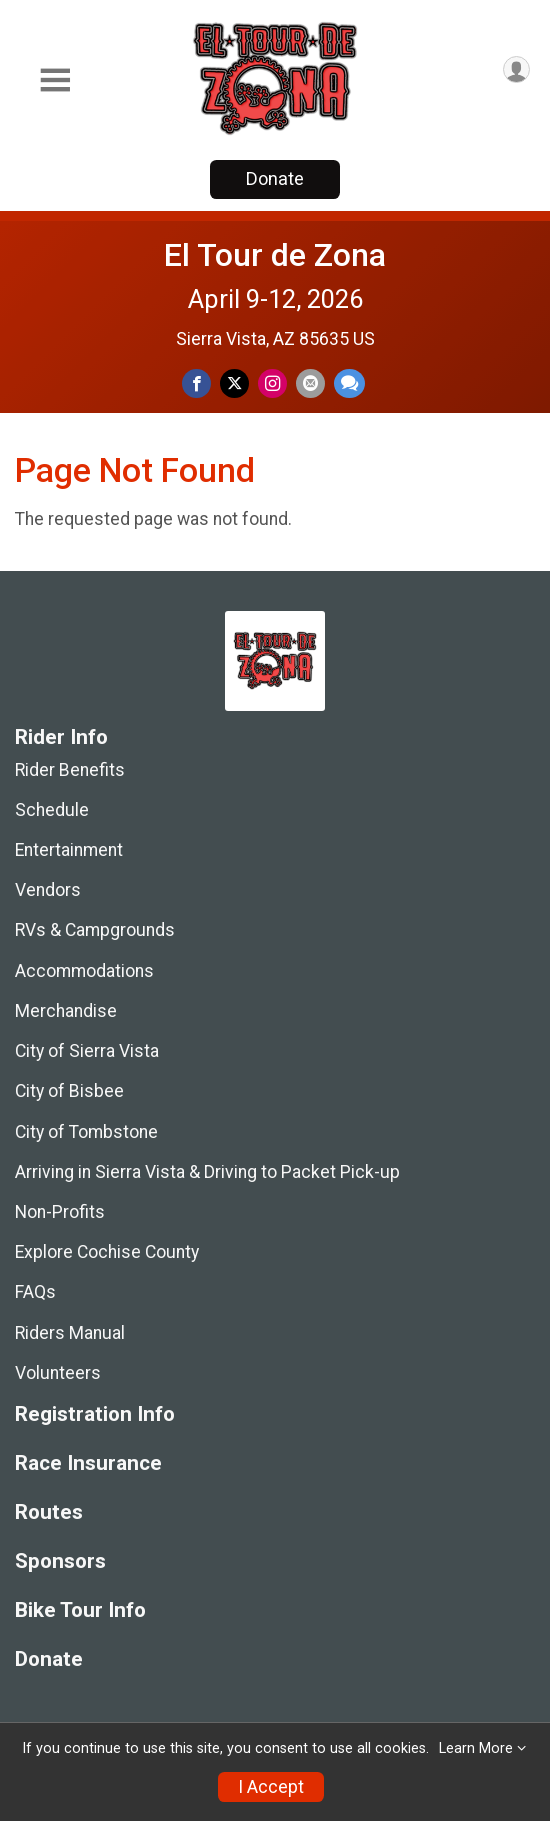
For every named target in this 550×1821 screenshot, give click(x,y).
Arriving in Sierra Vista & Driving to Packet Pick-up (207, 1172)
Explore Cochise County (107, 1252)
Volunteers (58, 1373)
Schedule (52, 810)
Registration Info (95, 1414)
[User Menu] (516, 69)
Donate (275, 178)
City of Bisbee (69, 1091)
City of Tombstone (86, 1132)
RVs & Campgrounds (95, 930)
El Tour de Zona (275, 255)
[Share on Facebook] (196, 383)
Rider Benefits (70, 770)
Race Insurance (88, 1463)
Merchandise (66, 1011)
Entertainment (69, 850)
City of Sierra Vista (87, 1051)
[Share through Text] (349, 383)
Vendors (48, 890)
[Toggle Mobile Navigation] (55, 80)
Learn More (476, 1748)
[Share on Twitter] (234, 383)
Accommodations (84, 971)
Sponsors (60, 1561)
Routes (49, 1512)
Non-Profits (60, 1212)
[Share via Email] (310, 383)
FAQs (35, 1292)
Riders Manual (70, 1333)
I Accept (271, 1787)
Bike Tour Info (80, 1610)
